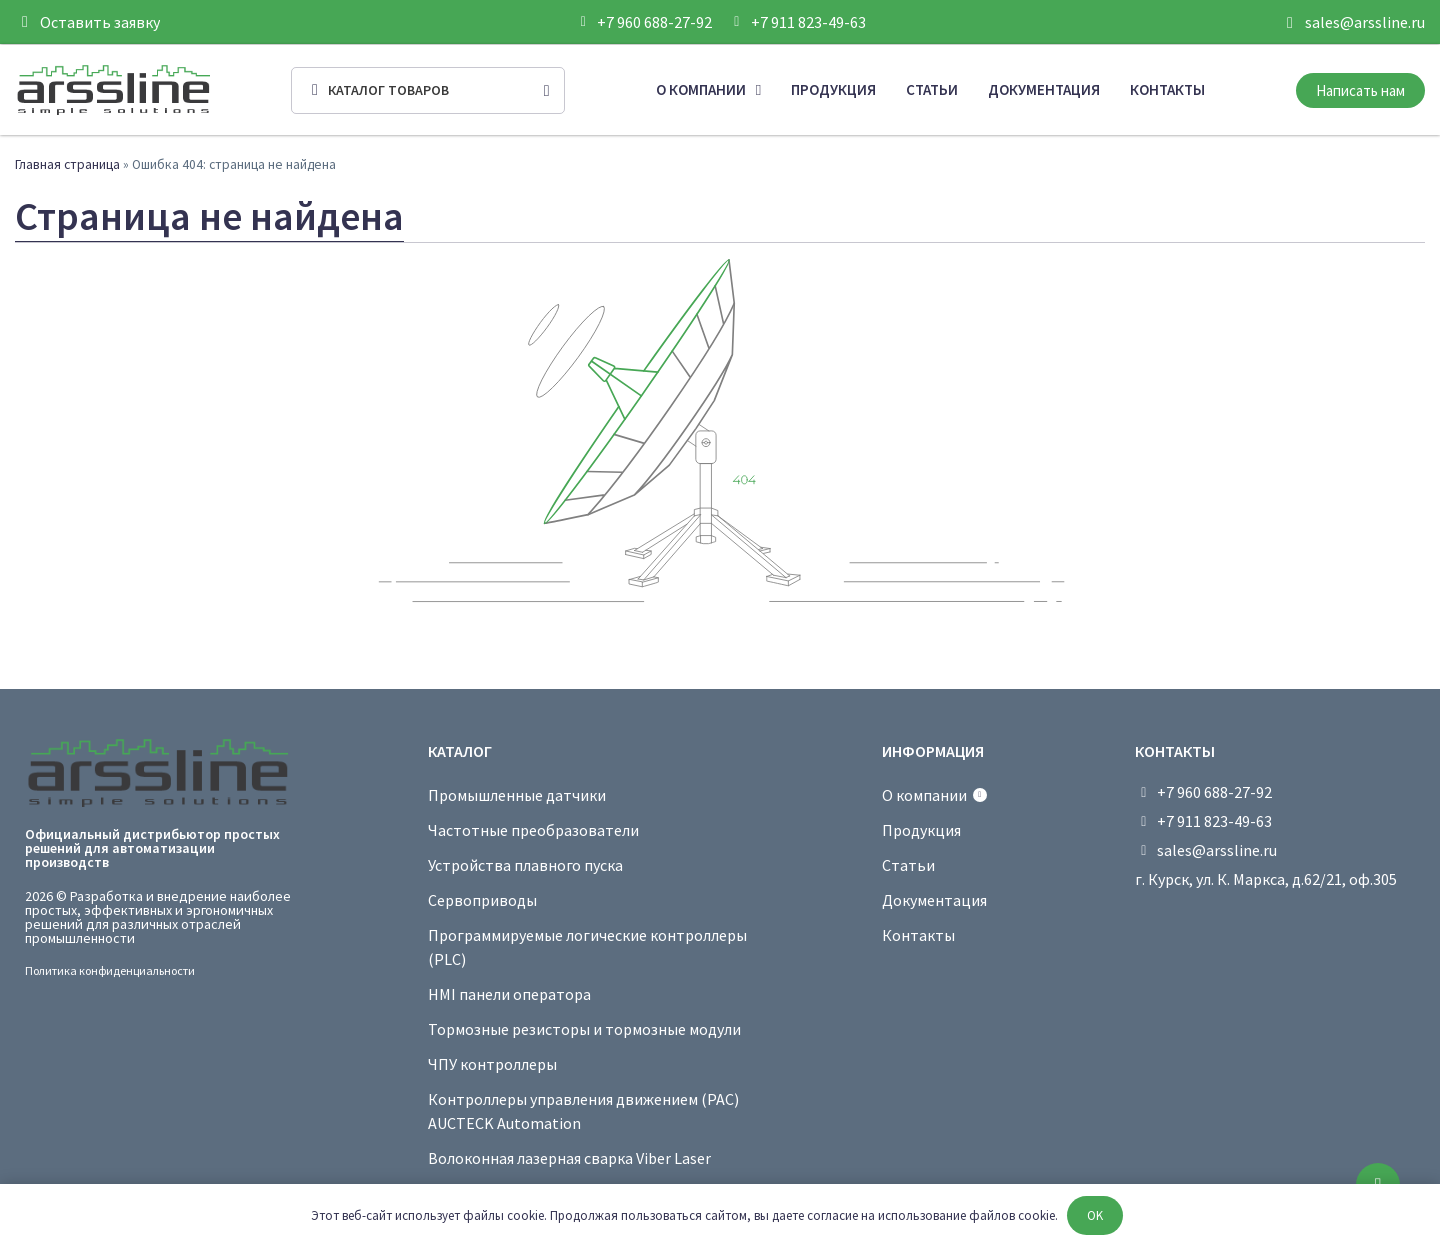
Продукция (833, 89)
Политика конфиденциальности (110, 970)
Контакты (1167, 89)
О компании (708, 90)
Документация (1044, 89)
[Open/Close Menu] (428, 90)
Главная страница (67, 164)
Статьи (932, 89)
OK (1095, 1215)
